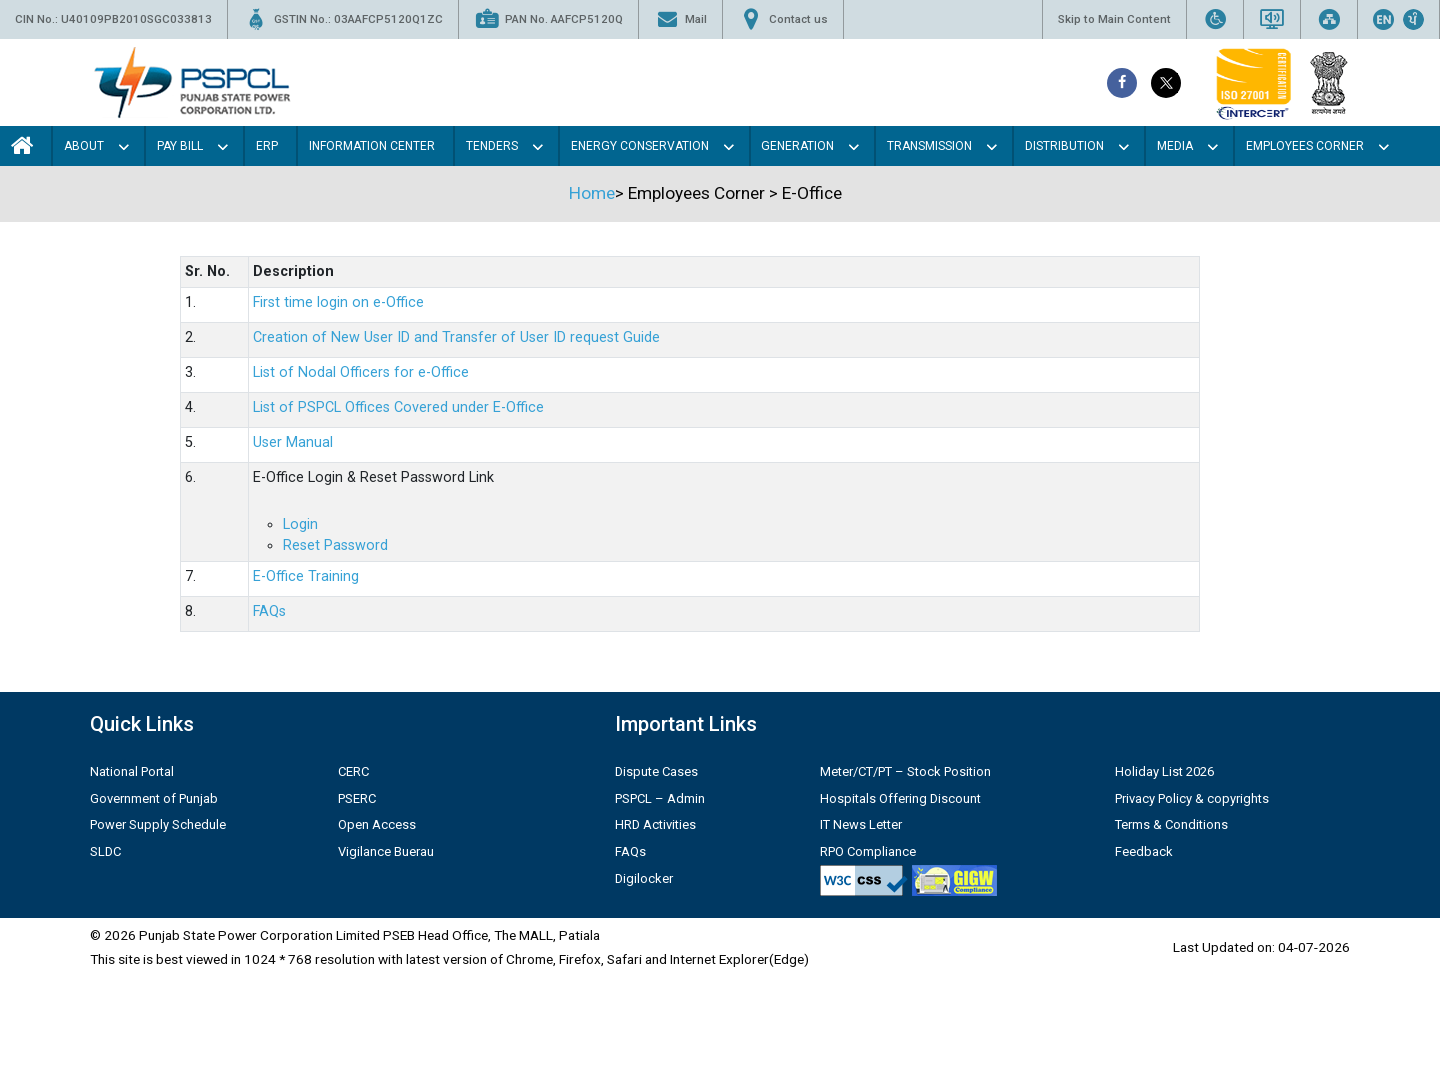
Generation (797, 146)
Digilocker (644, 878)
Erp (267, 146)
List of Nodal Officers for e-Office (361, 372)
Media (1175, 146)
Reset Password (335, 545)
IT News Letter (861, 824)
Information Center (372, 146)
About (84, 146)
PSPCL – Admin (660, 798)
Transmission (929, 146)
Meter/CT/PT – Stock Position (905, 771)
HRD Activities (655, 824)
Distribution (1064, 146)
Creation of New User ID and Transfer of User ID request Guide (456, 337)
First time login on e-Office (338, 302)
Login (300, 524)
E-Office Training (306, 576)
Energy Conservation (640, 146)
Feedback (1144, 851)
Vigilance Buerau (386, 851)
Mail (680, 19)
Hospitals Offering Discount (900, 798)
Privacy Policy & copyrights (1192, 798)
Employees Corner (1305, 146)
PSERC (357, 798)
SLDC (105, 851)
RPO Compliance (868, 851)
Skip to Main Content (1114, 19)
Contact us (783, 19)
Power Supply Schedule (158, 824)
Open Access (377, 824)
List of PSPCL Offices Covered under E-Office (398, 407)
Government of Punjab (154, 798)
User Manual (293, 442)
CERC (353, 771)
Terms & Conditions (1171, 824)
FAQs (269, 611)
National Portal (132, 771)
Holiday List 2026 (1164, 771)
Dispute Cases (656, 771)
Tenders (492, 146)
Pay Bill (180, 146)
